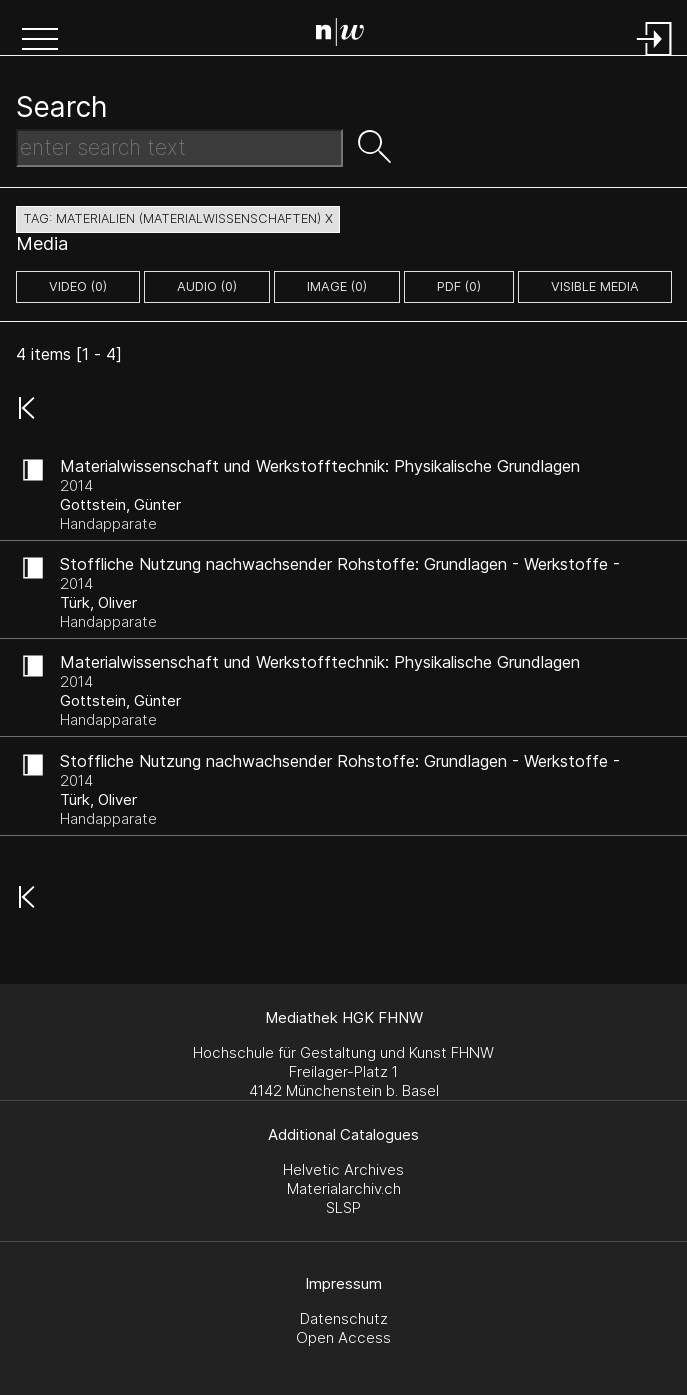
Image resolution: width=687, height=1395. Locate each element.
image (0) (337, 286)
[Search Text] (179, 148)
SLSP (343, 1207)
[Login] (655, 57)
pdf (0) (459, 286)
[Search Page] (347, 35)
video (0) (78, 286)
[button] (40, 41)
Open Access (343, 1337)
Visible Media (595, 286)
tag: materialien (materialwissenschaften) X (178, 218)
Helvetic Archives (343, 1169)
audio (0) (207, 286)
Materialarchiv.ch (344, 1188)
